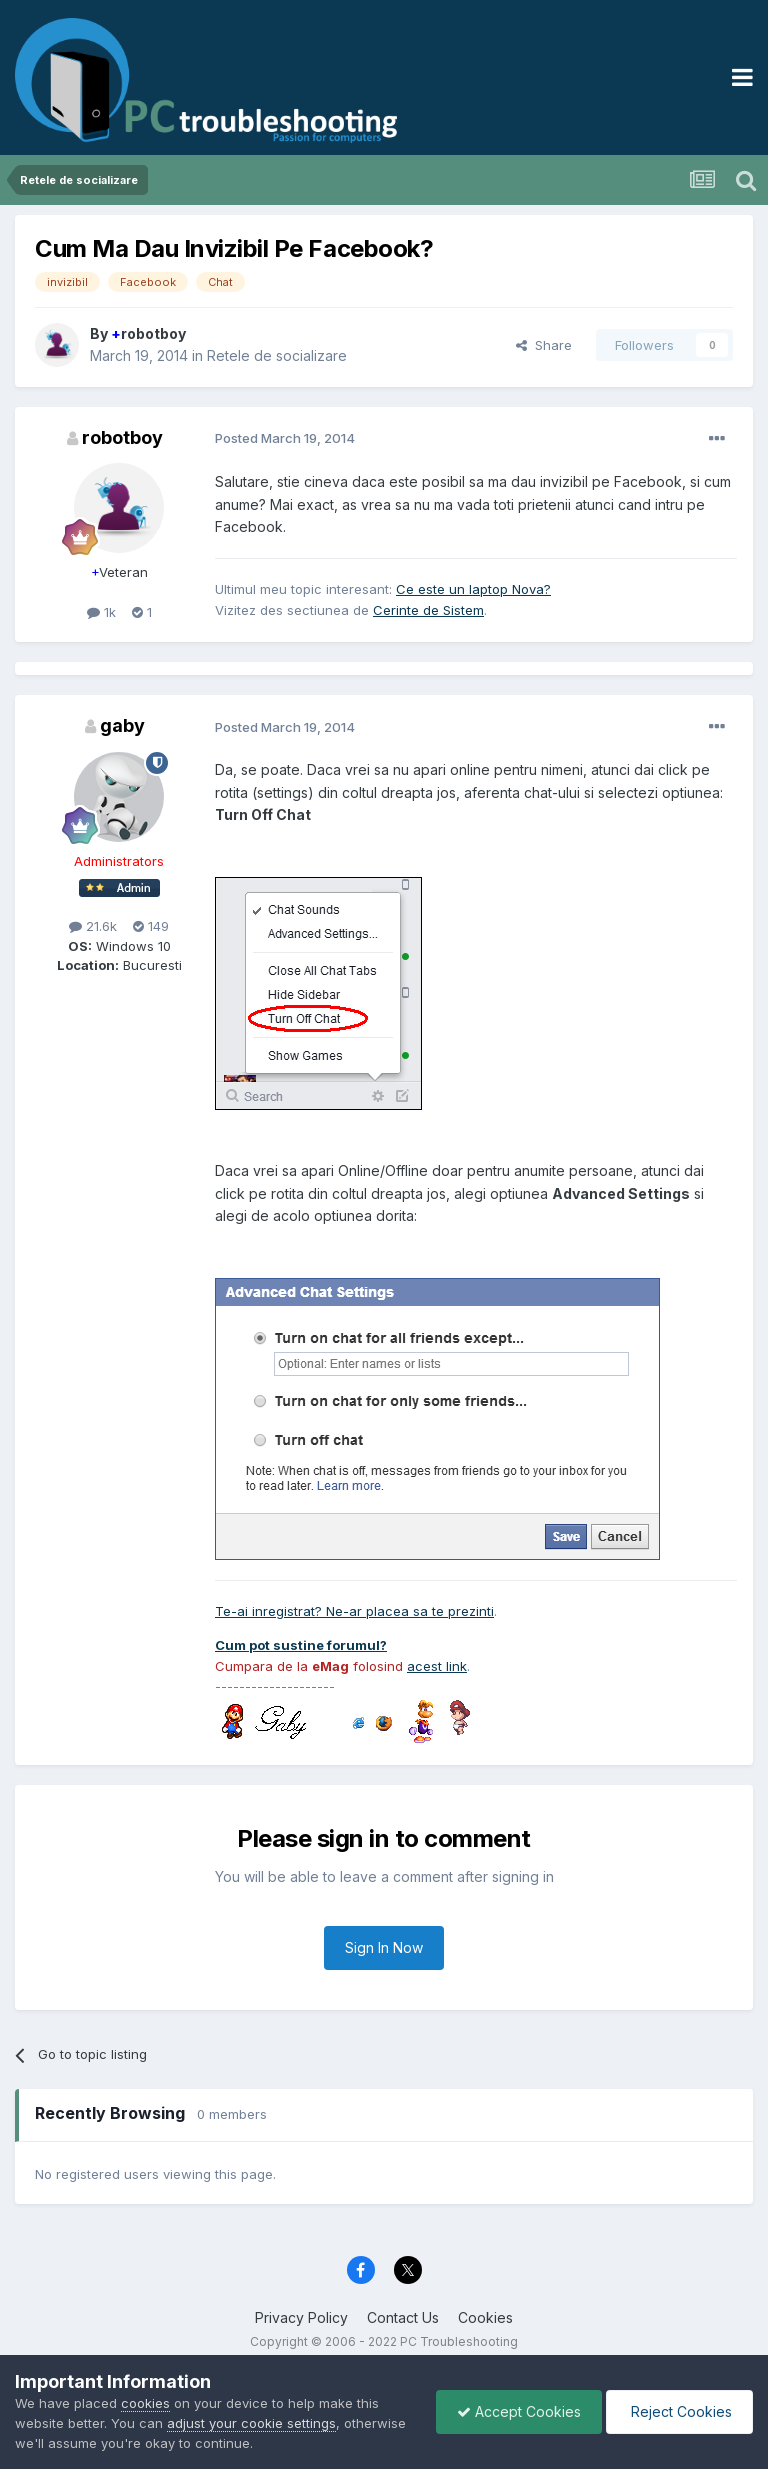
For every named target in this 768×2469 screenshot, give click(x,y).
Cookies (485, 2317)
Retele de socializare (277, 355)
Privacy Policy (301, 2317)
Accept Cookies (519, 2411)
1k (101, 612)
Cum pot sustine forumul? (301, 1645)
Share (544, 345)
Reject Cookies (679, 2411)
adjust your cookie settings (251, 2423)
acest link (437, 1666)
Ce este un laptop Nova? (473, 589)
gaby (122, 725)
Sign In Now (384, 1947)
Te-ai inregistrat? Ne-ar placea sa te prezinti (354, 1611)
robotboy (148, 333)
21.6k (93, 926)
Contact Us (403, 2317)
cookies (145, 2403)
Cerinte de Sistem (428, 610)
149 (151, 926)
